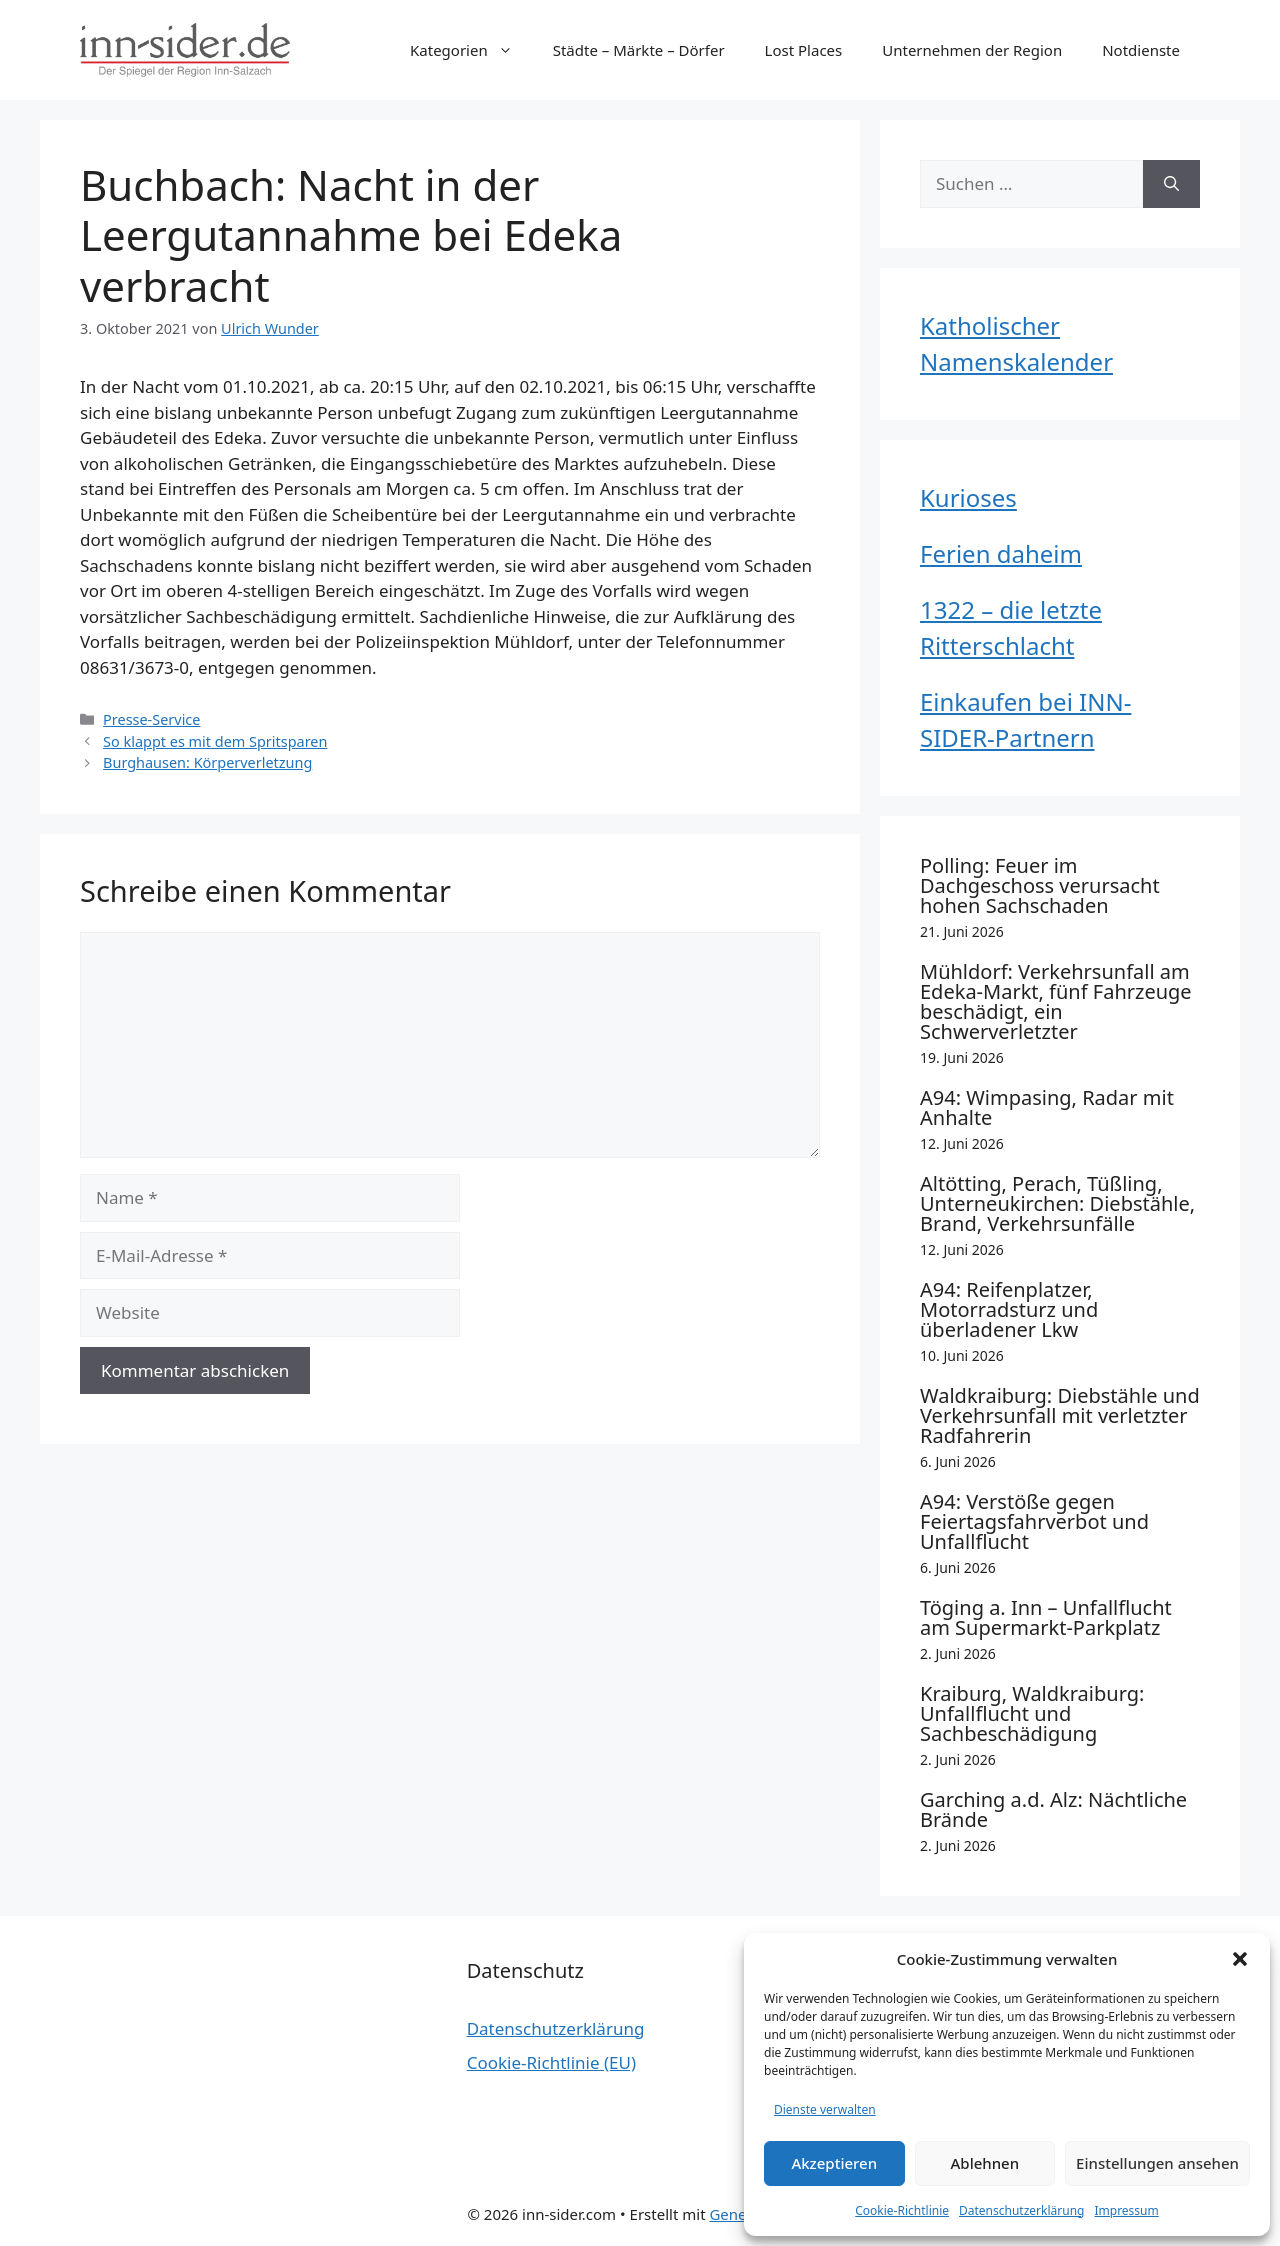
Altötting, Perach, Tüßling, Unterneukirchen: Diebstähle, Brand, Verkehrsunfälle (1057, 1203)
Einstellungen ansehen (1157, 2163)
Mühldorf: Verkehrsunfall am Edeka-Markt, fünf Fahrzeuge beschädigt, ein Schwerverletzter (1056, 1001)
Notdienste (1141, 50)
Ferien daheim (1001, 553)
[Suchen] (1171, 184)
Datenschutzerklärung (1021, 2210)
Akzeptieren (834, 2163)
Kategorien (471, 50)
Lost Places (804, 50)
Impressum (1126, 2210)
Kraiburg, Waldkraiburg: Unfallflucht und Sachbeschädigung (1032, 1713)
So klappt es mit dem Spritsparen (215, 741)
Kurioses (968, 497)
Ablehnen (985, 2163)
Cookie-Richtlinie (902, 2210)
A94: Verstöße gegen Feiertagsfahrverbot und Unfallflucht (1034, 1521)
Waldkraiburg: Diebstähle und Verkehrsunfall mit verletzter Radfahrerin (1060, 1415)
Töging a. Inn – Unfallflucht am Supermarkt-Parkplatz (1046, 1617)
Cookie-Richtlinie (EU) (551, 2062)
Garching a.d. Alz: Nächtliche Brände (1053, 1809)
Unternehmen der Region (972, 50)
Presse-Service (151, 719)
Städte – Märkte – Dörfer (639, 50)
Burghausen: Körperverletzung (207, 762)
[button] (1240, 1959)
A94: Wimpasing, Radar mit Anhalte (1047, 1107)
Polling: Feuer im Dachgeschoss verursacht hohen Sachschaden (1040, 885)
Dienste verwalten (825, 2109)
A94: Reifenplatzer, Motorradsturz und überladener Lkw (1009, 1309)
